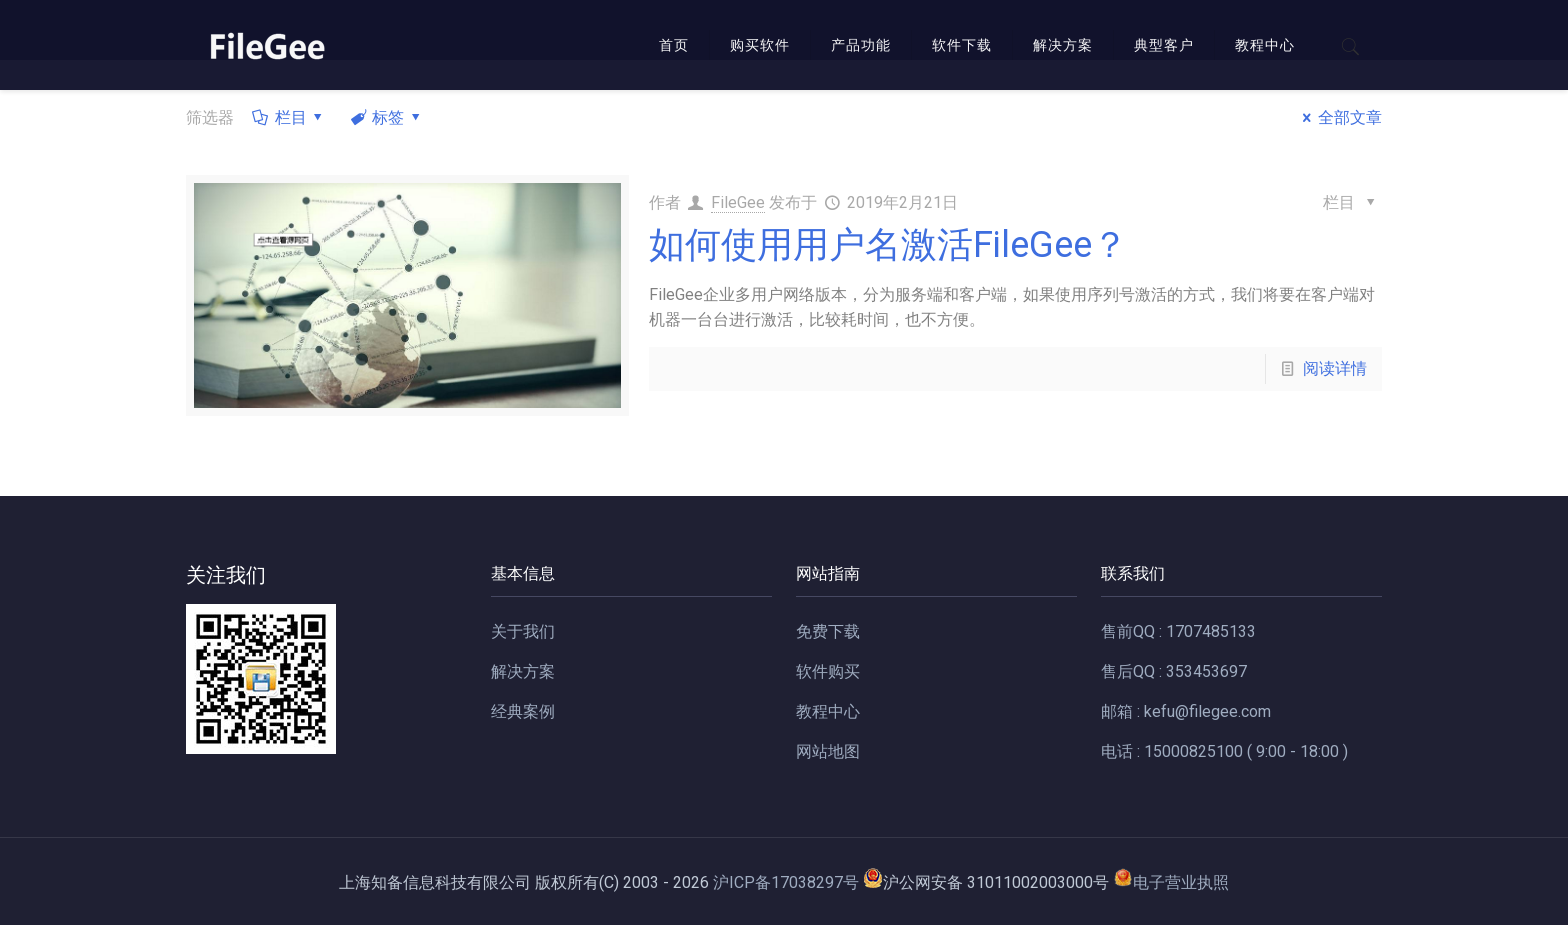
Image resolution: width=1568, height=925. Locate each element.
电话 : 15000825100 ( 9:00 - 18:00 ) (1224, 751)
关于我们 (523, 631)
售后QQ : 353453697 (1174, 671)
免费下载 (828, 631)
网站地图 (828, 751)
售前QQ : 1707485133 (1178, 631)
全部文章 (1338, 117)
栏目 (289, 117)
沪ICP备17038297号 (786, 882)
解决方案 (523, 671)
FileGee (738, 202)
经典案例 (523, 711)
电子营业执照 (1171, 882)
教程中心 (828, 711)
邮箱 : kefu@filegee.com (1186, 711)
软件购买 (828, 671)
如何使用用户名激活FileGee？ (888, 245)
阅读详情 (1335, 368)
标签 (387, 117)
